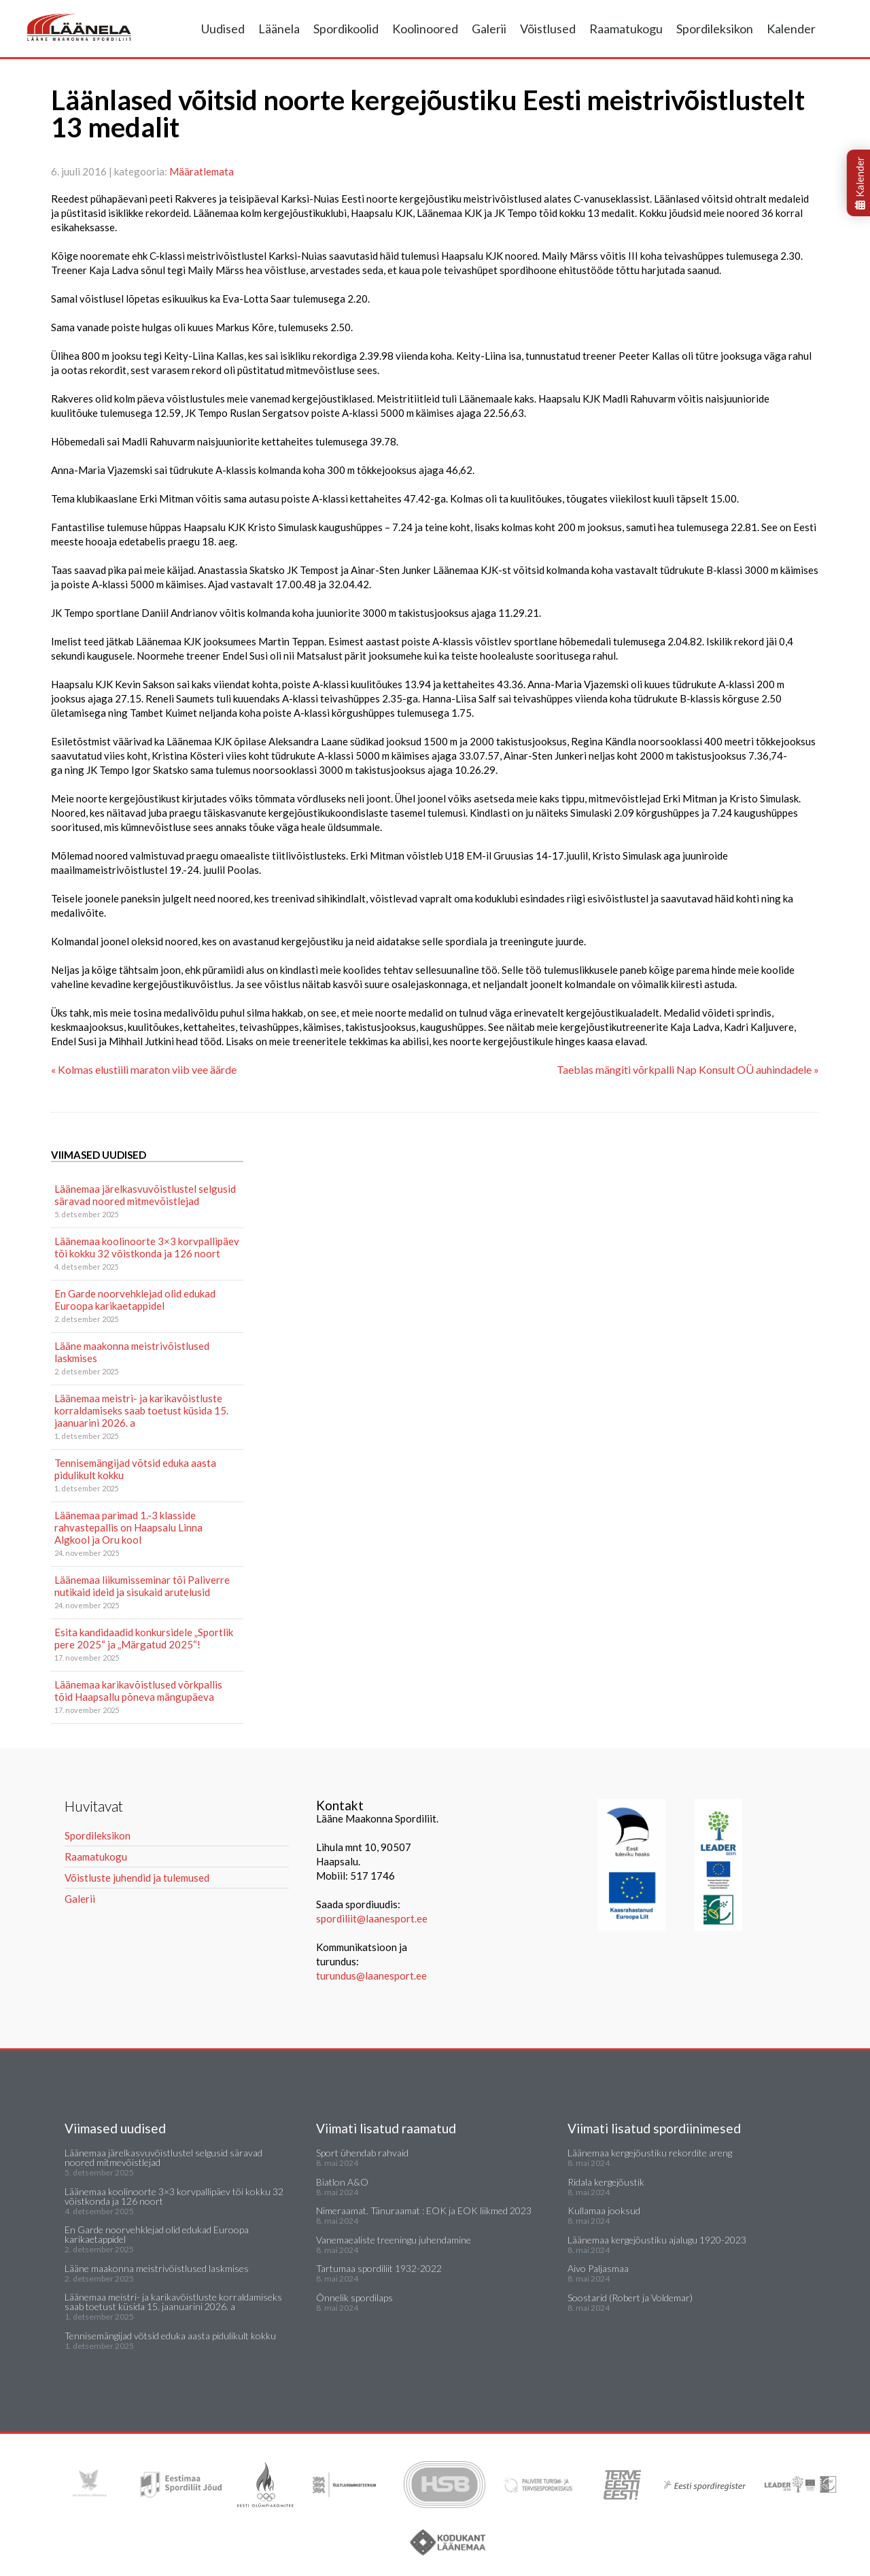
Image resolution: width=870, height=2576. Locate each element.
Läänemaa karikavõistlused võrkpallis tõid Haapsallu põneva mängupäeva (138, 1690)
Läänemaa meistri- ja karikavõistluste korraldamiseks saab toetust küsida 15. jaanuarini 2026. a (141, 1410)
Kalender (791, 28)
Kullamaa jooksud (604, 2210)
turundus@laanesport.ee (372, 1975)
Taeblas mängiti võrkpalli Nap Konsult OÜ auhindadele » (688, 1069)
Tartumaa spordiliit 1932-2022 (379, 2268)
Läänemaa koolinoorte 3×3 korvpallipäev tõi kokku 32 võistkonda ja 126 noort (146, 1247)
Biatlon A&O (342, 2182)
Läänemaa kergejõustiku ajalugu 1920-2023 (657, 2239)
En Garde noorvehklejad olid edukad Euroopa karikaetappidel (134, 1299)
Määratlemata (201, 171)
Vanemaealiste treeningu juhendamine (393, 2239)
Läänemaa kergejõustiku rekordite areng (650, 2152)
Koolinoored (425, 28)
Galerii (489, 28)
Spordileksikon (714, 28)
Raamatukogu (626, 28)
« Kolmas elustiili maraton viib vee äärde (144, 1069)
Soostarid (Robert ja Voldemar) (630, 2297)
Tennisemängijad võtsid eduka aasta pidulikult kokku (135, 1469)
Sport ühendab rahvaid (362, 2152)
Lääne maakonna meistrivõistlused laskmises (131, 1352)
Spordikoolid (346, 28)
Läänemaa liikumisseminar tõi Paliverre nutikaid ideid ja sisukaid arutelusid (142, 1586)
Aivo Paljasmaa (598, 2268)
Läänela (279, 28)
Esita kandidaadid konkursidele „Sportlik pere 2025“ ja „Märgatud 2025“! (143, 1638)
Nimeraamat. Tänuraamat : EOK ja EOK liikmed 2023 (424, 2210)
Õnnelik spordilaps (354, 2297)
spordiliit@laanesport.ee (372, 1918)
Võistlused (548, 28)
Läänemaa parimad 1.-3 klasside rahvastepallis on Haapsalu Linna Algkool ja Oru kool (128, 1527)
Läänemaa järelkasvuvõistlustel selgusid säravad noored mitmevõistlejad (145, 1195)
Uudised (223, 28)
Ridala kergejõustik (606, 2182)
